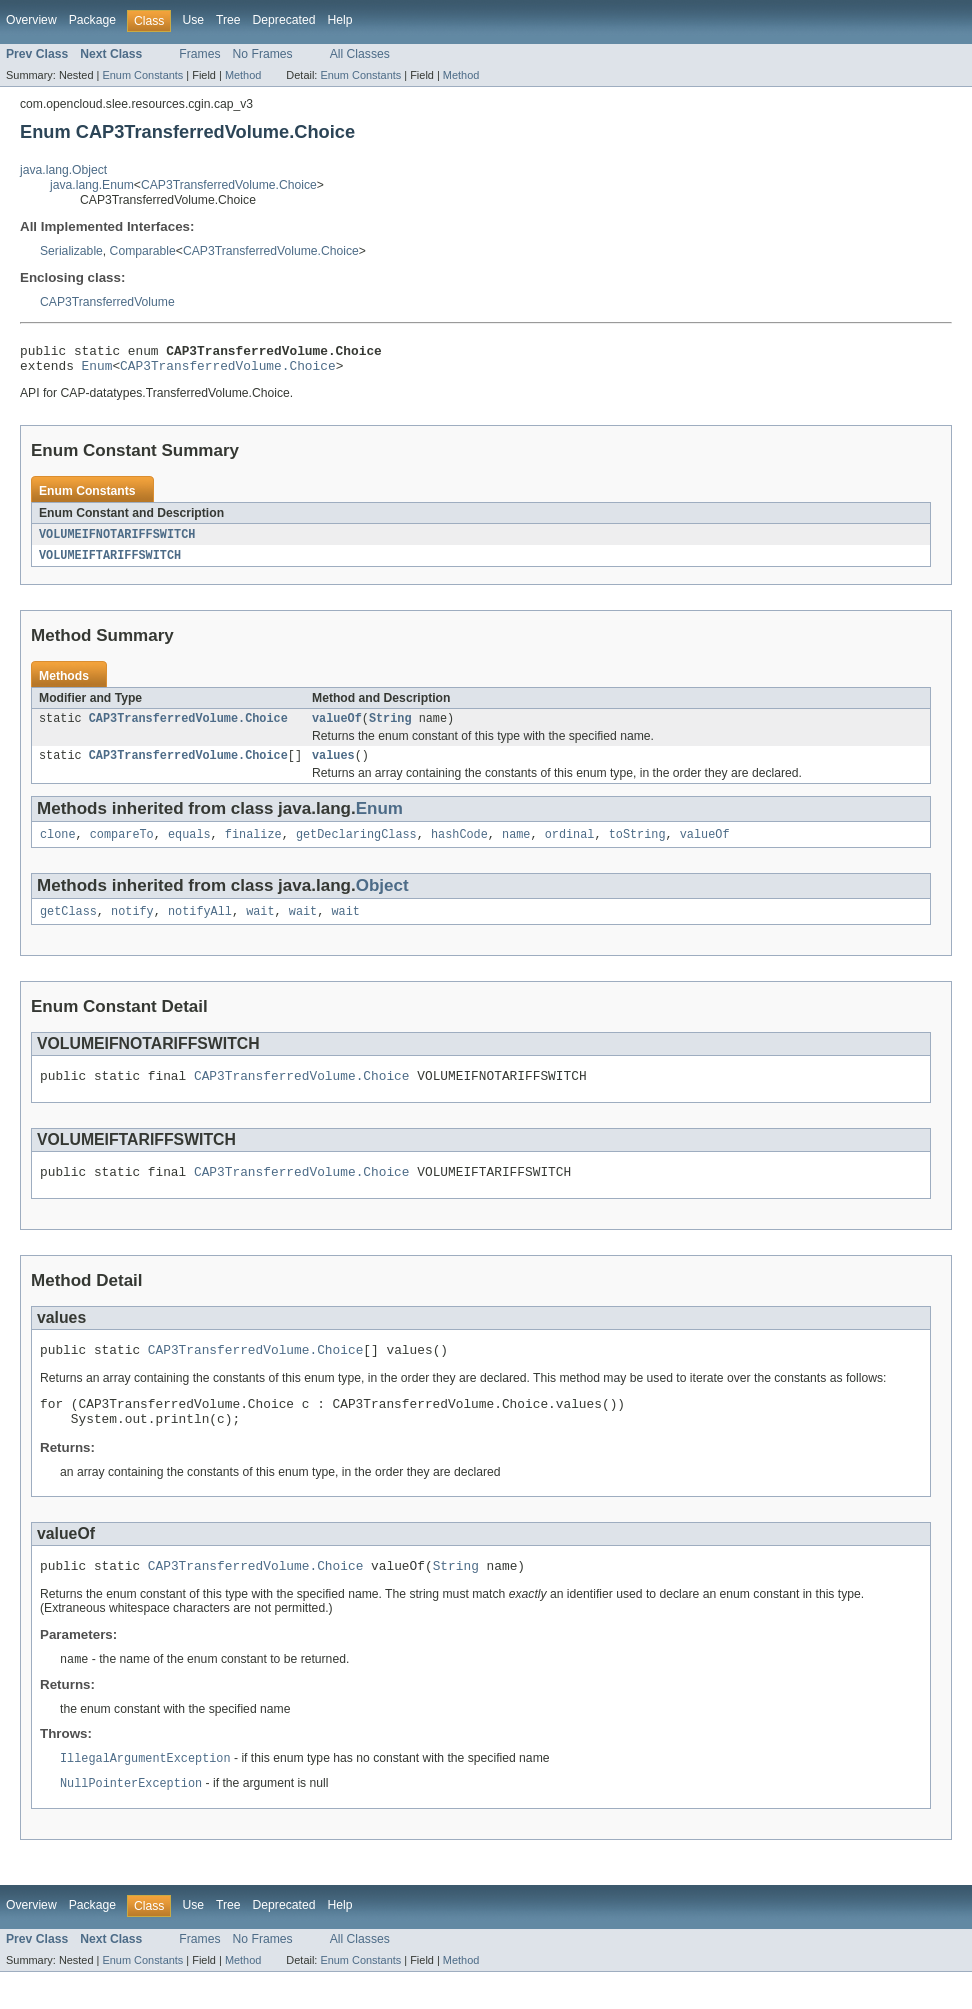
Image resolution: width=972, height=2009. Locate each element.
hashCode (459, 848)
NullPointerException (131, 1820)
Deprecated (284, 20)
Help (339, 20)
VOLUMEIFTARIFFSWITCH (110, 563)
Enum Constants (142, 75)
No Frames (263, 54)
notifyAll (200, 927)
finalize (253, 848)
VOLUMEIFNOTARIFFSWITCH (117, 541)
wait (260, 927)
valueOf (337, 728)
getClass (68, 927)
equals (189, 848)
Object (382, 899)
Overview (31, 20)
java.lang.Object (63, 170)
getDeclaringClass (356, 848)
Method (243, 75)
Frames (199, 54)
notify (132, 927)
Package (92, 20)
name (516, 848)
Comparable (143, 251)
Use (193, 20)
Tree (228, 20)
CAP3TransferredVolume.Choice (229, 185)
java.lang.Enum (92, 185)
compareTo (122, 848)
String (390, 728)
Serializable (71, 251)
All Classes (360, 54)
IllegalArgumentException (145, 1794)
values (333, 767)
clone (58, 848)
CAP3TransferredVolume (107, 302)
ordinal (570, 848)
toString (637, 848)
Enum (97, 371)
